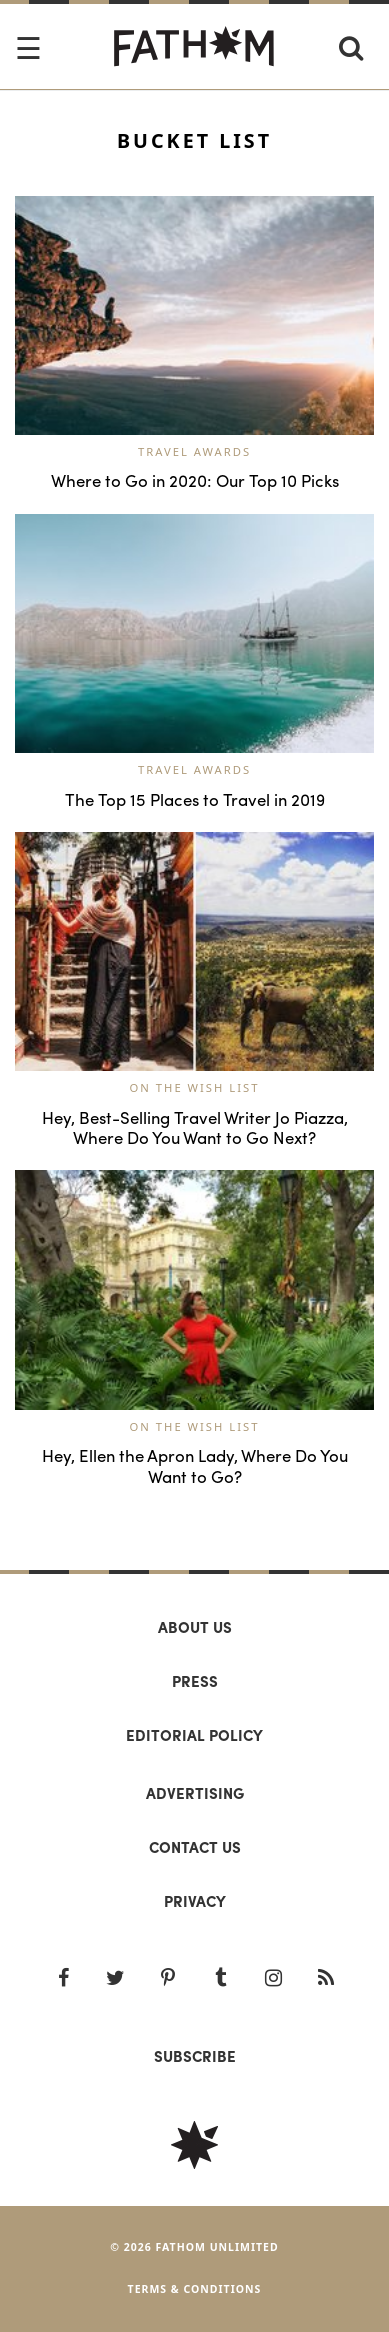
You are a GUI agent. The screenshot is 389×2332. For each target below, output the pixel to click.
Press (195, 1681)
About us (195, 1627)
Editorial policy (194, 1735)
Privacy (195, 1901)
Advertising (195, 1793)
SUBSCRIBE (195, 2056)
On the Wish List (195, 1087)
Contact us (195, 1847)
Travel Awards (194, 451)
